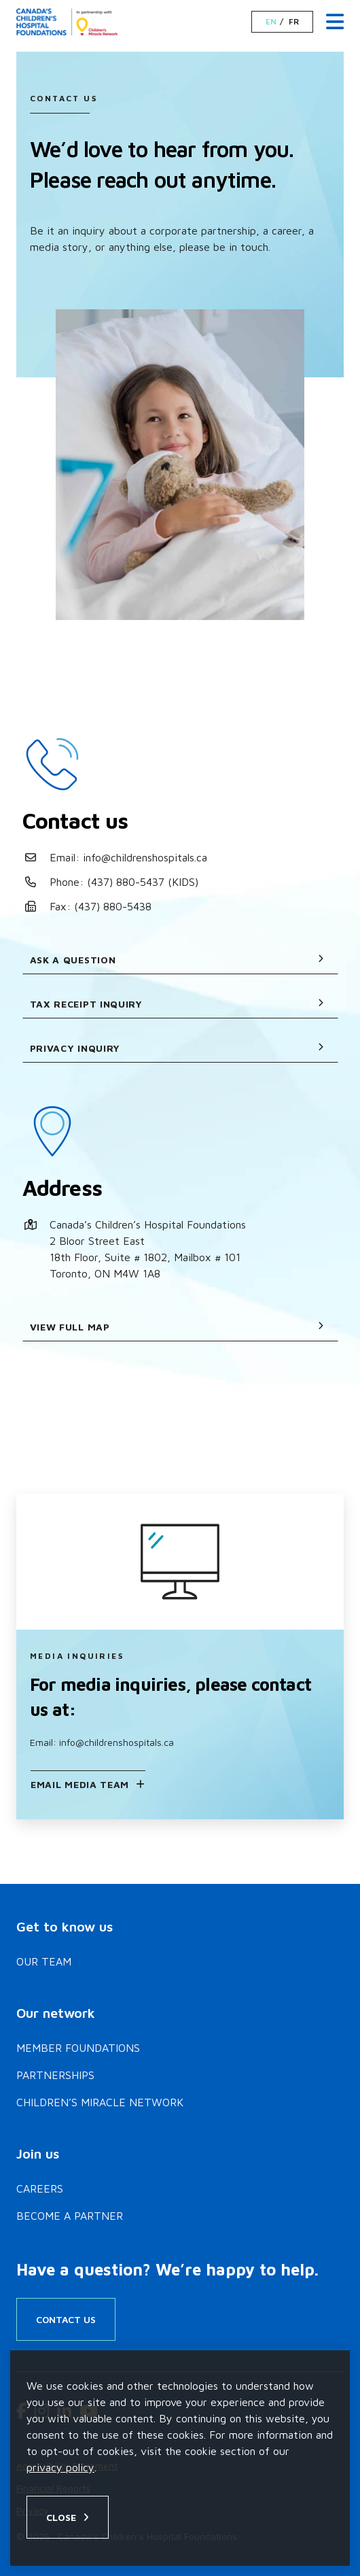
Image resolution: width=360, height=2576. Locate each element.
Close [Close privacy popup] (61, 2517)
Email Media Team (80, 1784)
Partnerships (55, 2075)
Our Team (43, 1961)
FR (294, 22)
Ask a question (177, 959)
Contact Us (66, 2319)
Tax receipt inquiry (177, 1004)
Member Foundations (78, 2048)
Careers (39, 2188)
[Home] (68, 21)
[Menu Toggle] (335, 22)
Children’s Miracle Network (99, 2102)
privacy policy (60, 2467)
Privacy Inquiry (177, 1048)
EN (271, 22)
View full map (177, 1327)
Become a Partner (69, 2216)
